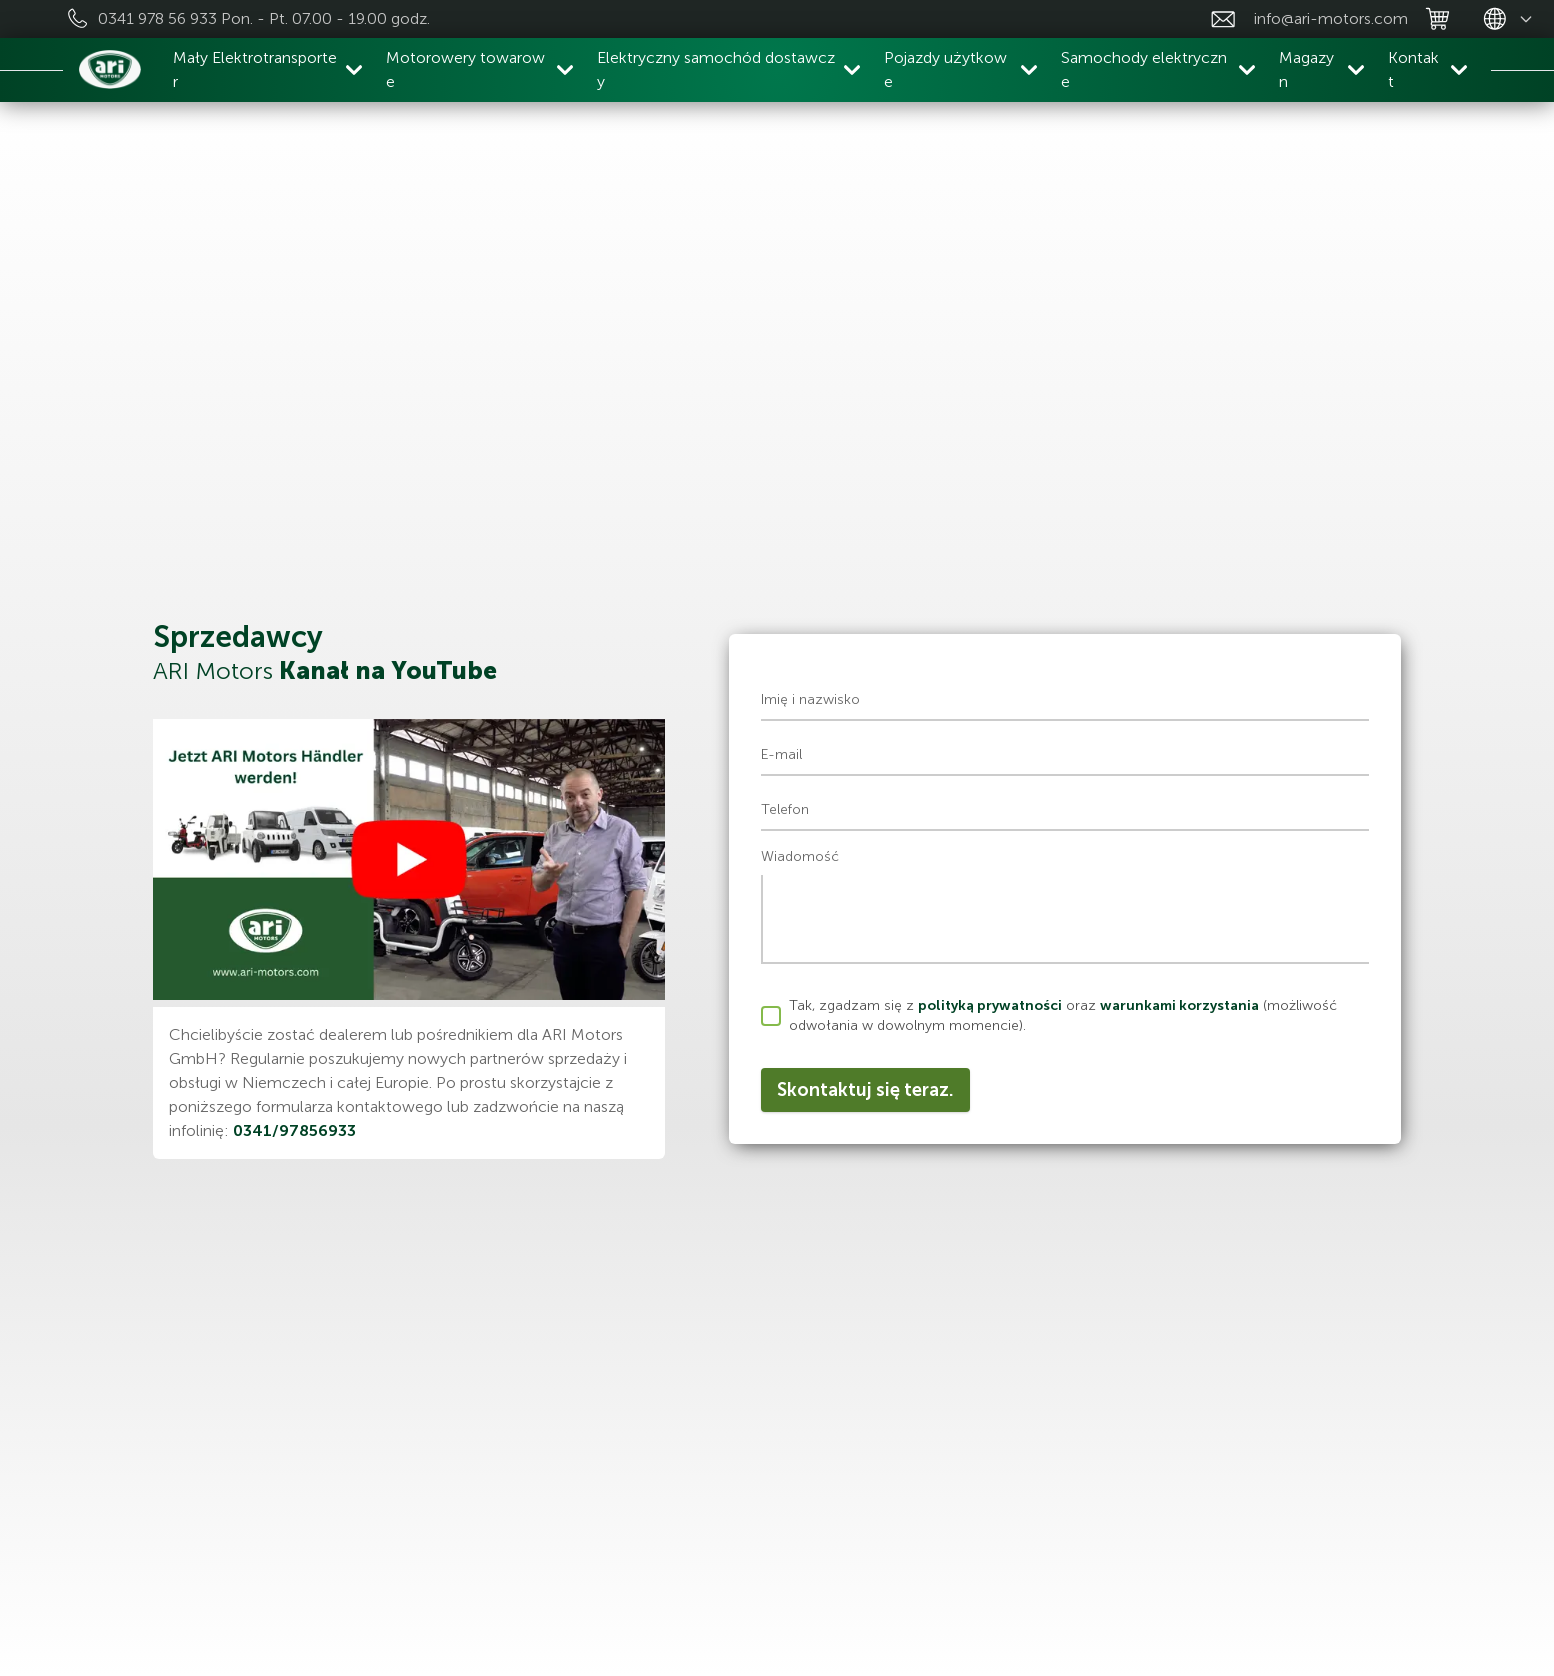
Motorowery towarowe (465, 69)
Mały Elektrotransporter (255, 69)
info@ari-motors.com (1331, 18)
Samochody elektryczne (1144, 69)
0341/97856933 (294, 1130)
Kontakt (1413, 69)
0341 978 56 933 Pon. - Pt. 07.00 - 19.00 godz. (264, 18)
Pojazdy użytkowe (945, 69)
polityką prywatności (990, 1005)
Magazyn (1306, 69)
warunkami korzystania (1179, 1005)
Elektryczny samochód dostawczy (716, 69)
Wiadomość (800, 856)
